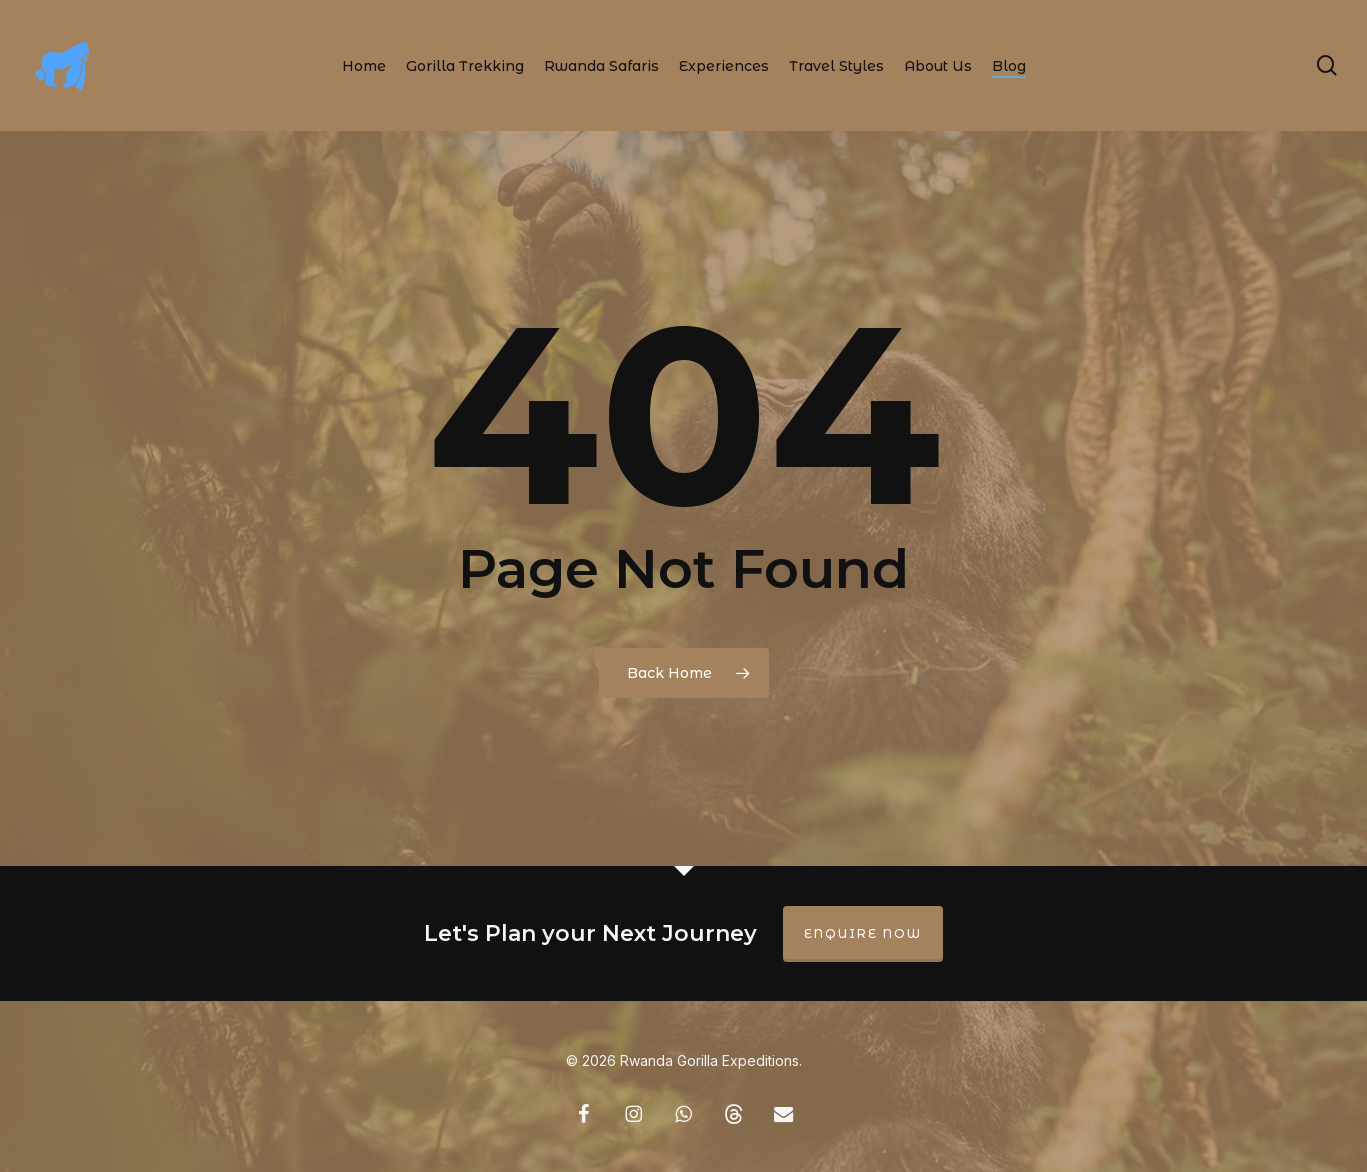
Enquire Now (863, 933)
